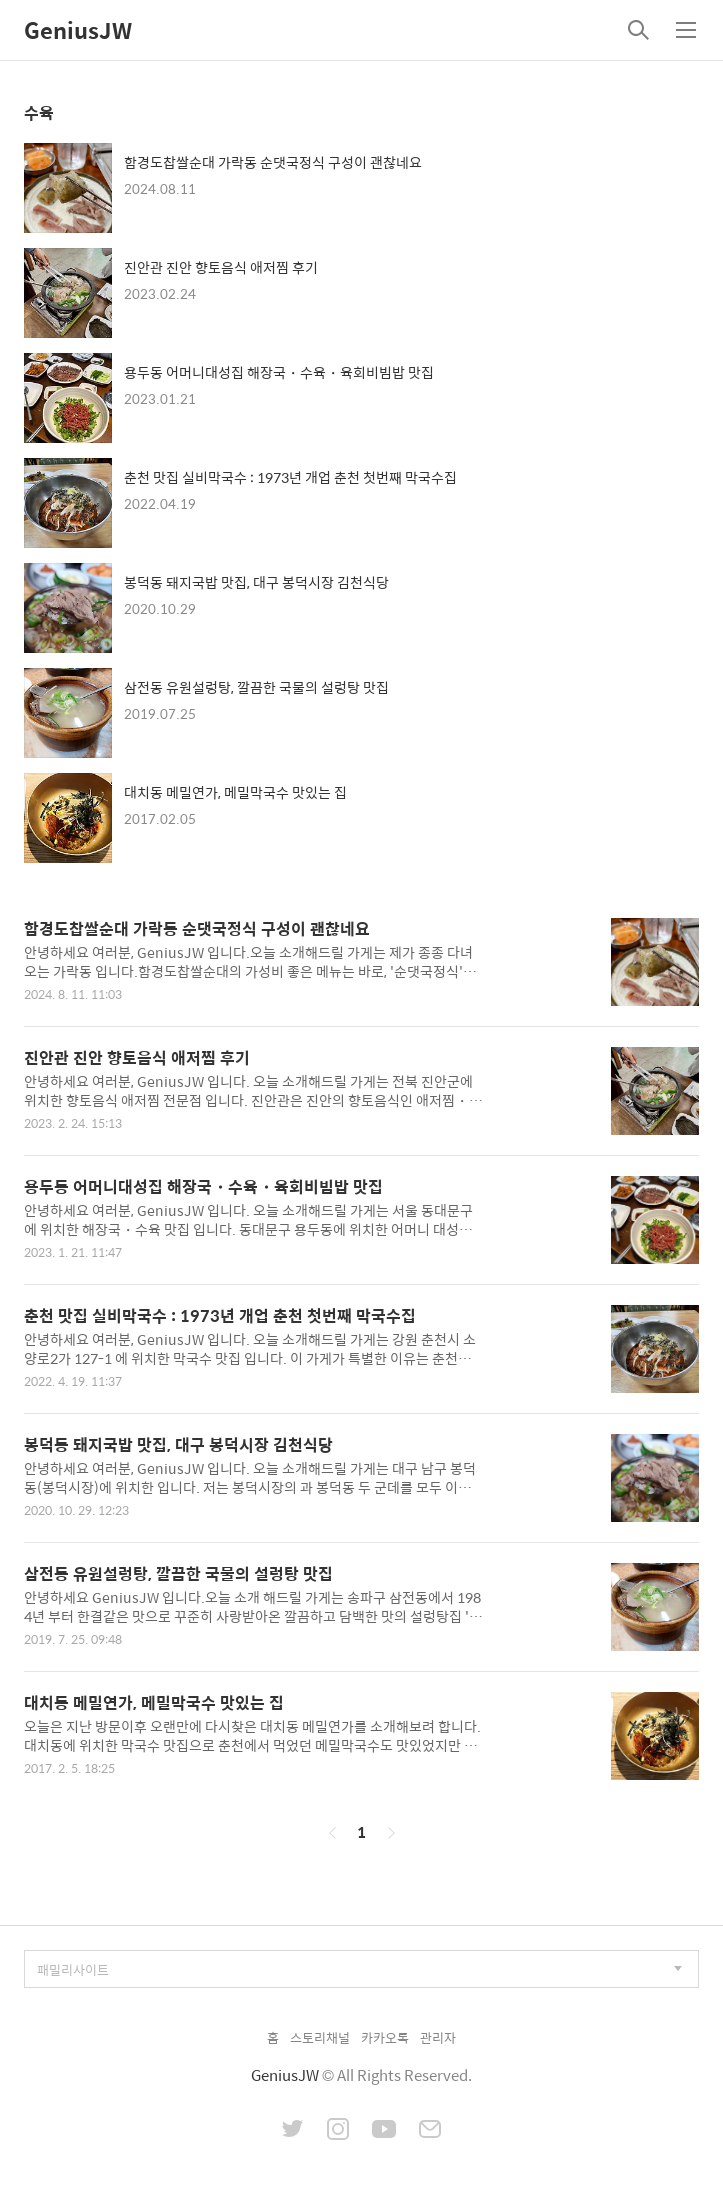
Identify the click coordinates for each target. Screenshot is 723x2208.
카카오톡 (385, 2037)
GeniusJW (78, 30)
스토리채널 (320, 2037)
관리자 (438, 2037)
